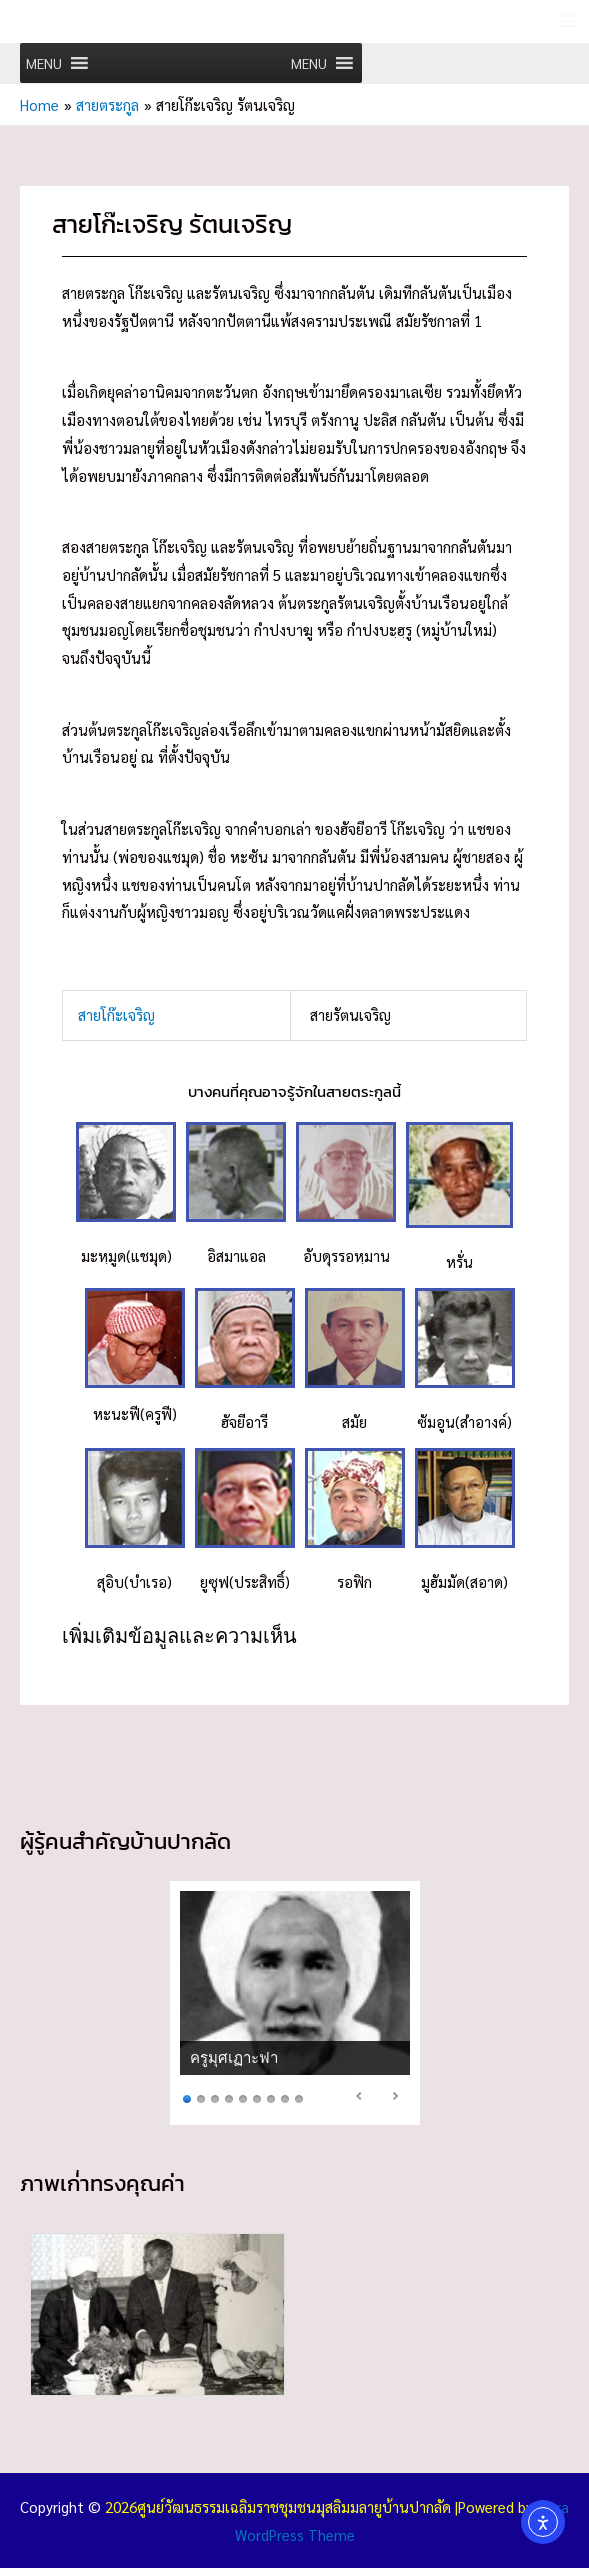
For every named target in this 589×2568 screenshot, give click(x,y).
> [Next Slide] (395, 2095)
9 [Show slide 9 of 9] (299, 2096)
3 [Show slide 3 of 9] (215, 2096)
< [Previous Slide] (360, 2095)
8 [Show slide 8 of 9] (285, 2096)
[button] (44, 63)
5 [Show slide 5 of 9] (243, 2096)
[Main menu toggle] (568, 21)
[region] (295, 2002)
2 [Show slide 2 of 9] (201, 2096)
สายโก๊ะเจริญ (118, 1013)
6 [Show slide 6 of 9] (257, 2096)
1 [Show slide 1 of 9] (187, 2096)
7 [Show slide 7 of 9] (271, 2096)
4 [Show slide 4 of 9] (229, 2096)
